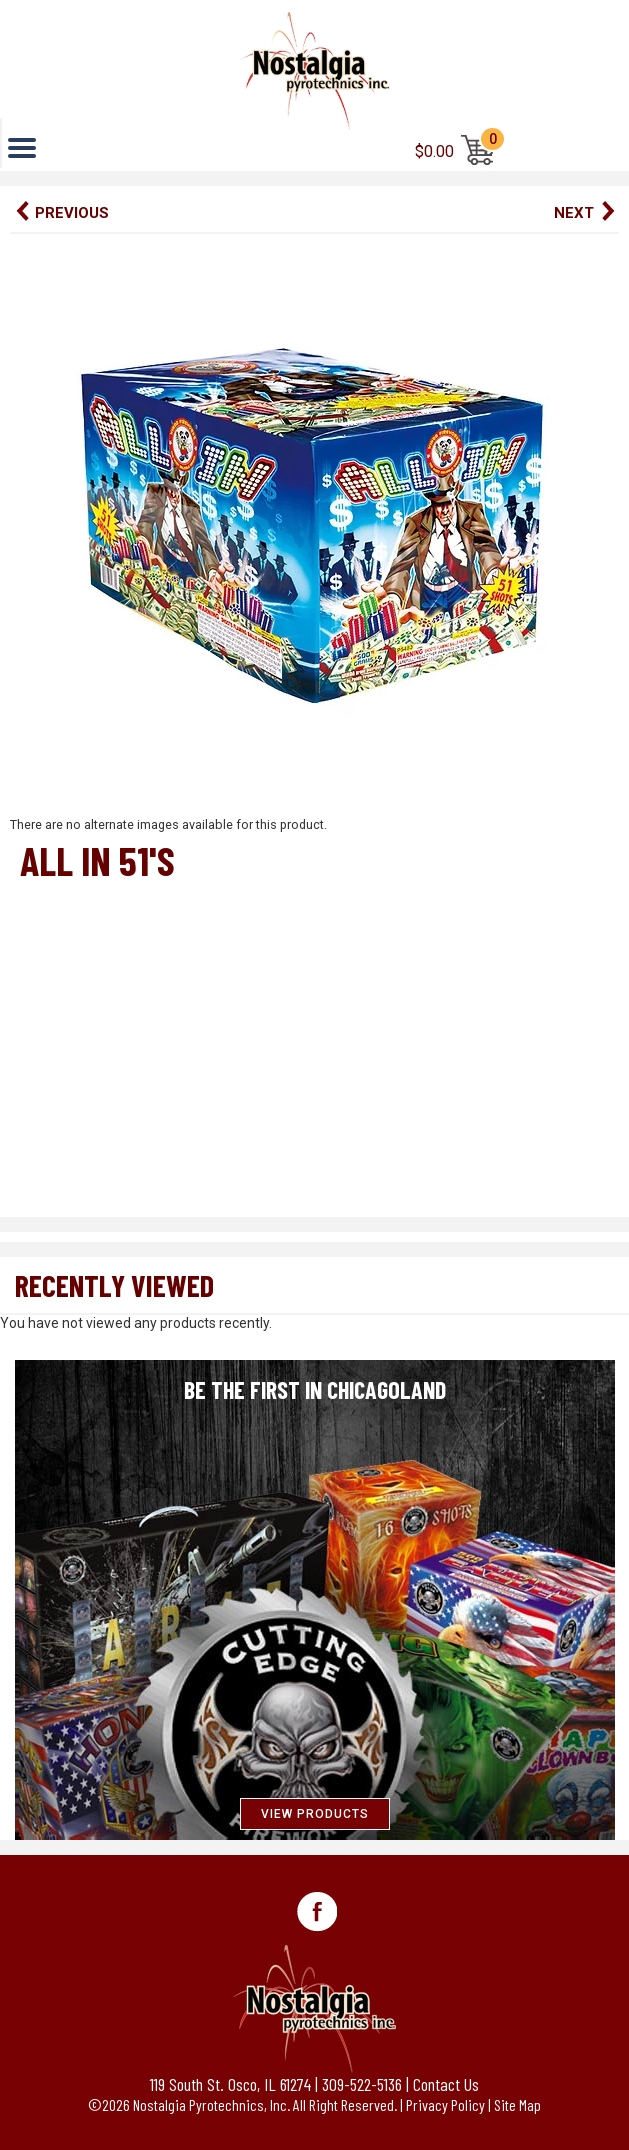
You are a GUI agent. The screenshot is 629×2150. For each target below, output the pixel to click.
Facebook (317, 1912)
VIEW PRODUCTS (315, 1814)
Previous (72, 213)
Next (574, 213)
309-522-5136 (362, 2084)
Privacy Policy (445, 2104)
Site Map (517, 2104)
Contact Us (446, 2084)
